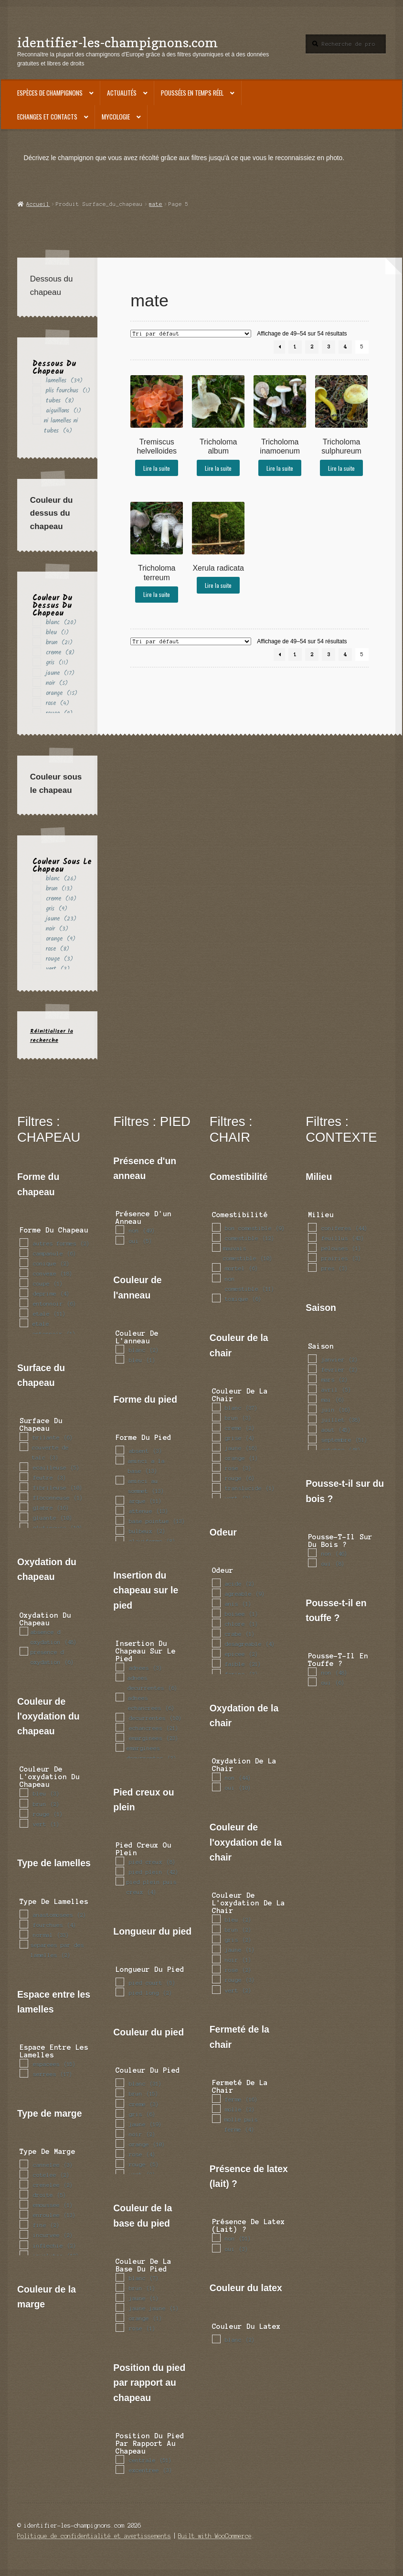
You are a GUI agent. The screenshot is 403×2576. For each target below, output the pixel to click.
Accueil (38, 204)
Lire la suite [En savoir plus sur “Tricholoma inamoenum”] (279, 468)
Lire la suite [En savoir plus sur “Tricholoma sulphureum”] (341, 468)
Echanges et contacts (47, 116)
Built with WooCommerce (215, 2536)
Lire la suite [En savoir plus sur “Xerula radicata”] (218, 585)
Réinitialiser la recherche (51, 1036)
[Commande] (190, 333)
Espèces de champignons (50, 92)
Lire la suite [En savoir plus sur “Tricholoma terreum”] (156, 594)
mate (155, 204)
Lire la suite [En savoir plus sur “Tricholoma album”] (218, 468)
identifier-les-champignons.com (117, 42)
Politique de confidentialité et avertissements (94, 2536)
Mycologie (116, 116)
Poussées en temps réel (192, 92)
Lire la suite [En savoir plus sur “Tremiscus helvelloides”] (156, 468)
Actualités (122, 92)
